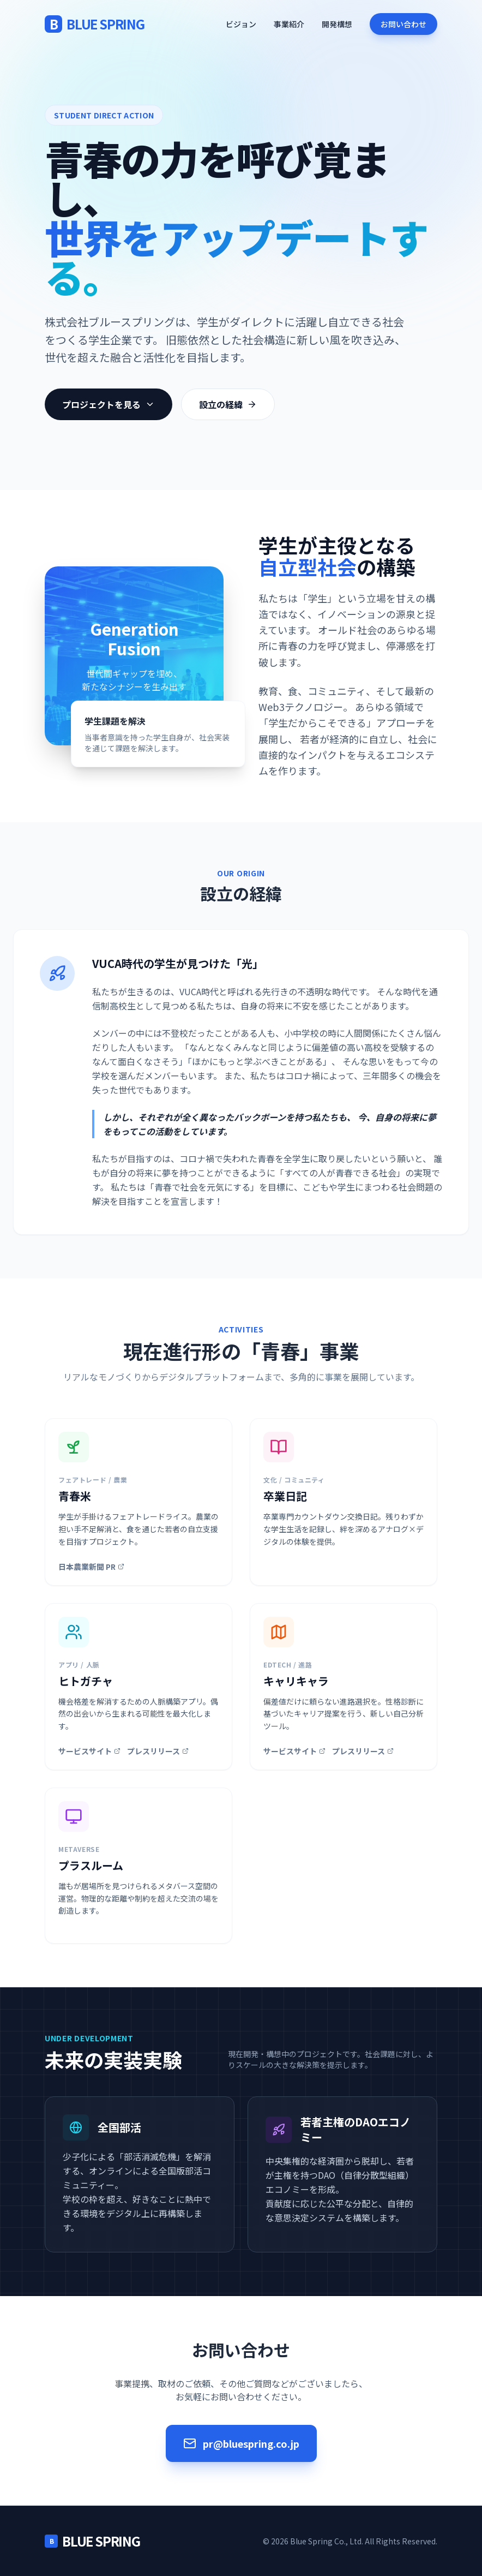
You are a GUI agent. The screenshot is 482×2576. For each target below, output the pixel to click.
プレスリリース (158, 1751)
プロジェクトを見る (108, 404)
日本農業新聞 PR (91, 1566)
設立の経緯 (228, 404)
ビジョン (241, 24)
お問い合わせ (403, 24)
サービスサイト (89, 1751)
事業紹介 (289, 24)
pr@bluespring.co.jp (241, 2443)
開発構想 (337, 24)
